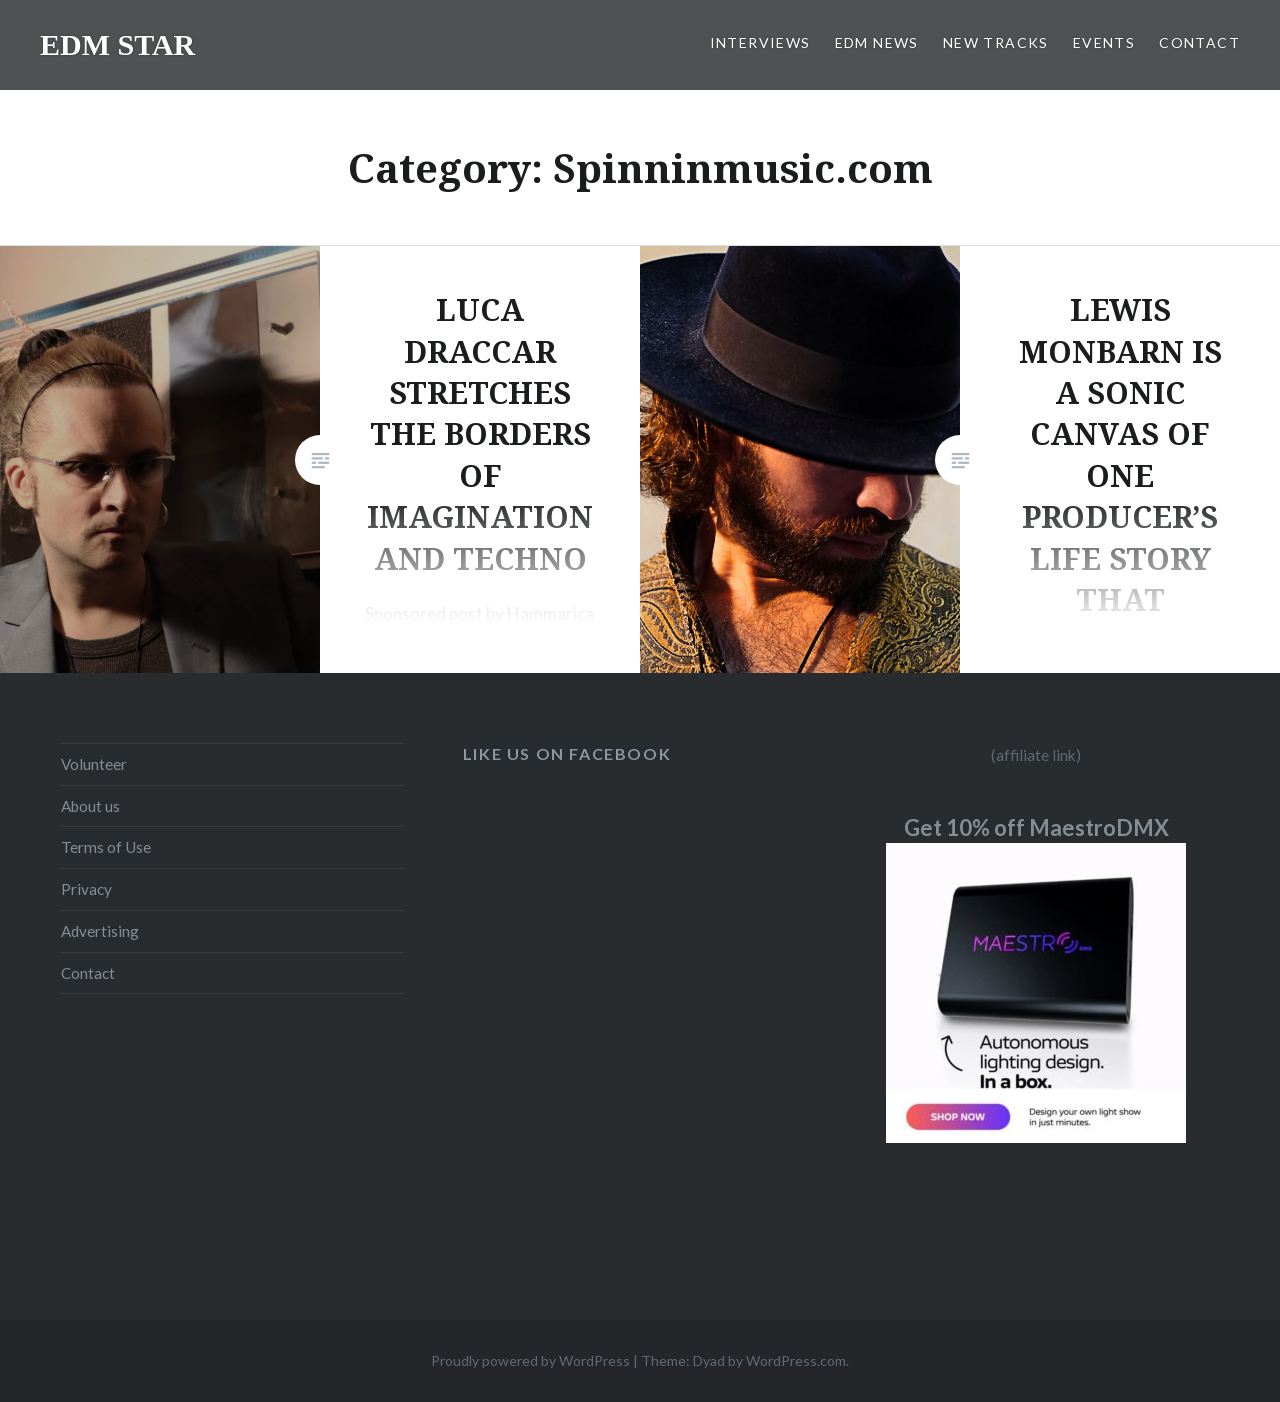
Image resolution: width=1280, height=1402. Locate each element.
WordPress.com (796, 1360)
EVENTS (1104, 42)
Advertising (100, 931)
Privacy (86, 889)
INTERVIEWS (760, 42)
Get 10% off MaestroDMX (1036, 827)
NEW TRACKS (996, 42)
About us (90, 806)
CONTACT (1199, 42)
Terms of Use (106, 847)
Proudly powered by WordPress (530, 1360)
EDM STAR (117, 44)
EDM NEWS (877, 42)
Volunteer (94, 764)
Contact (88, 973)
